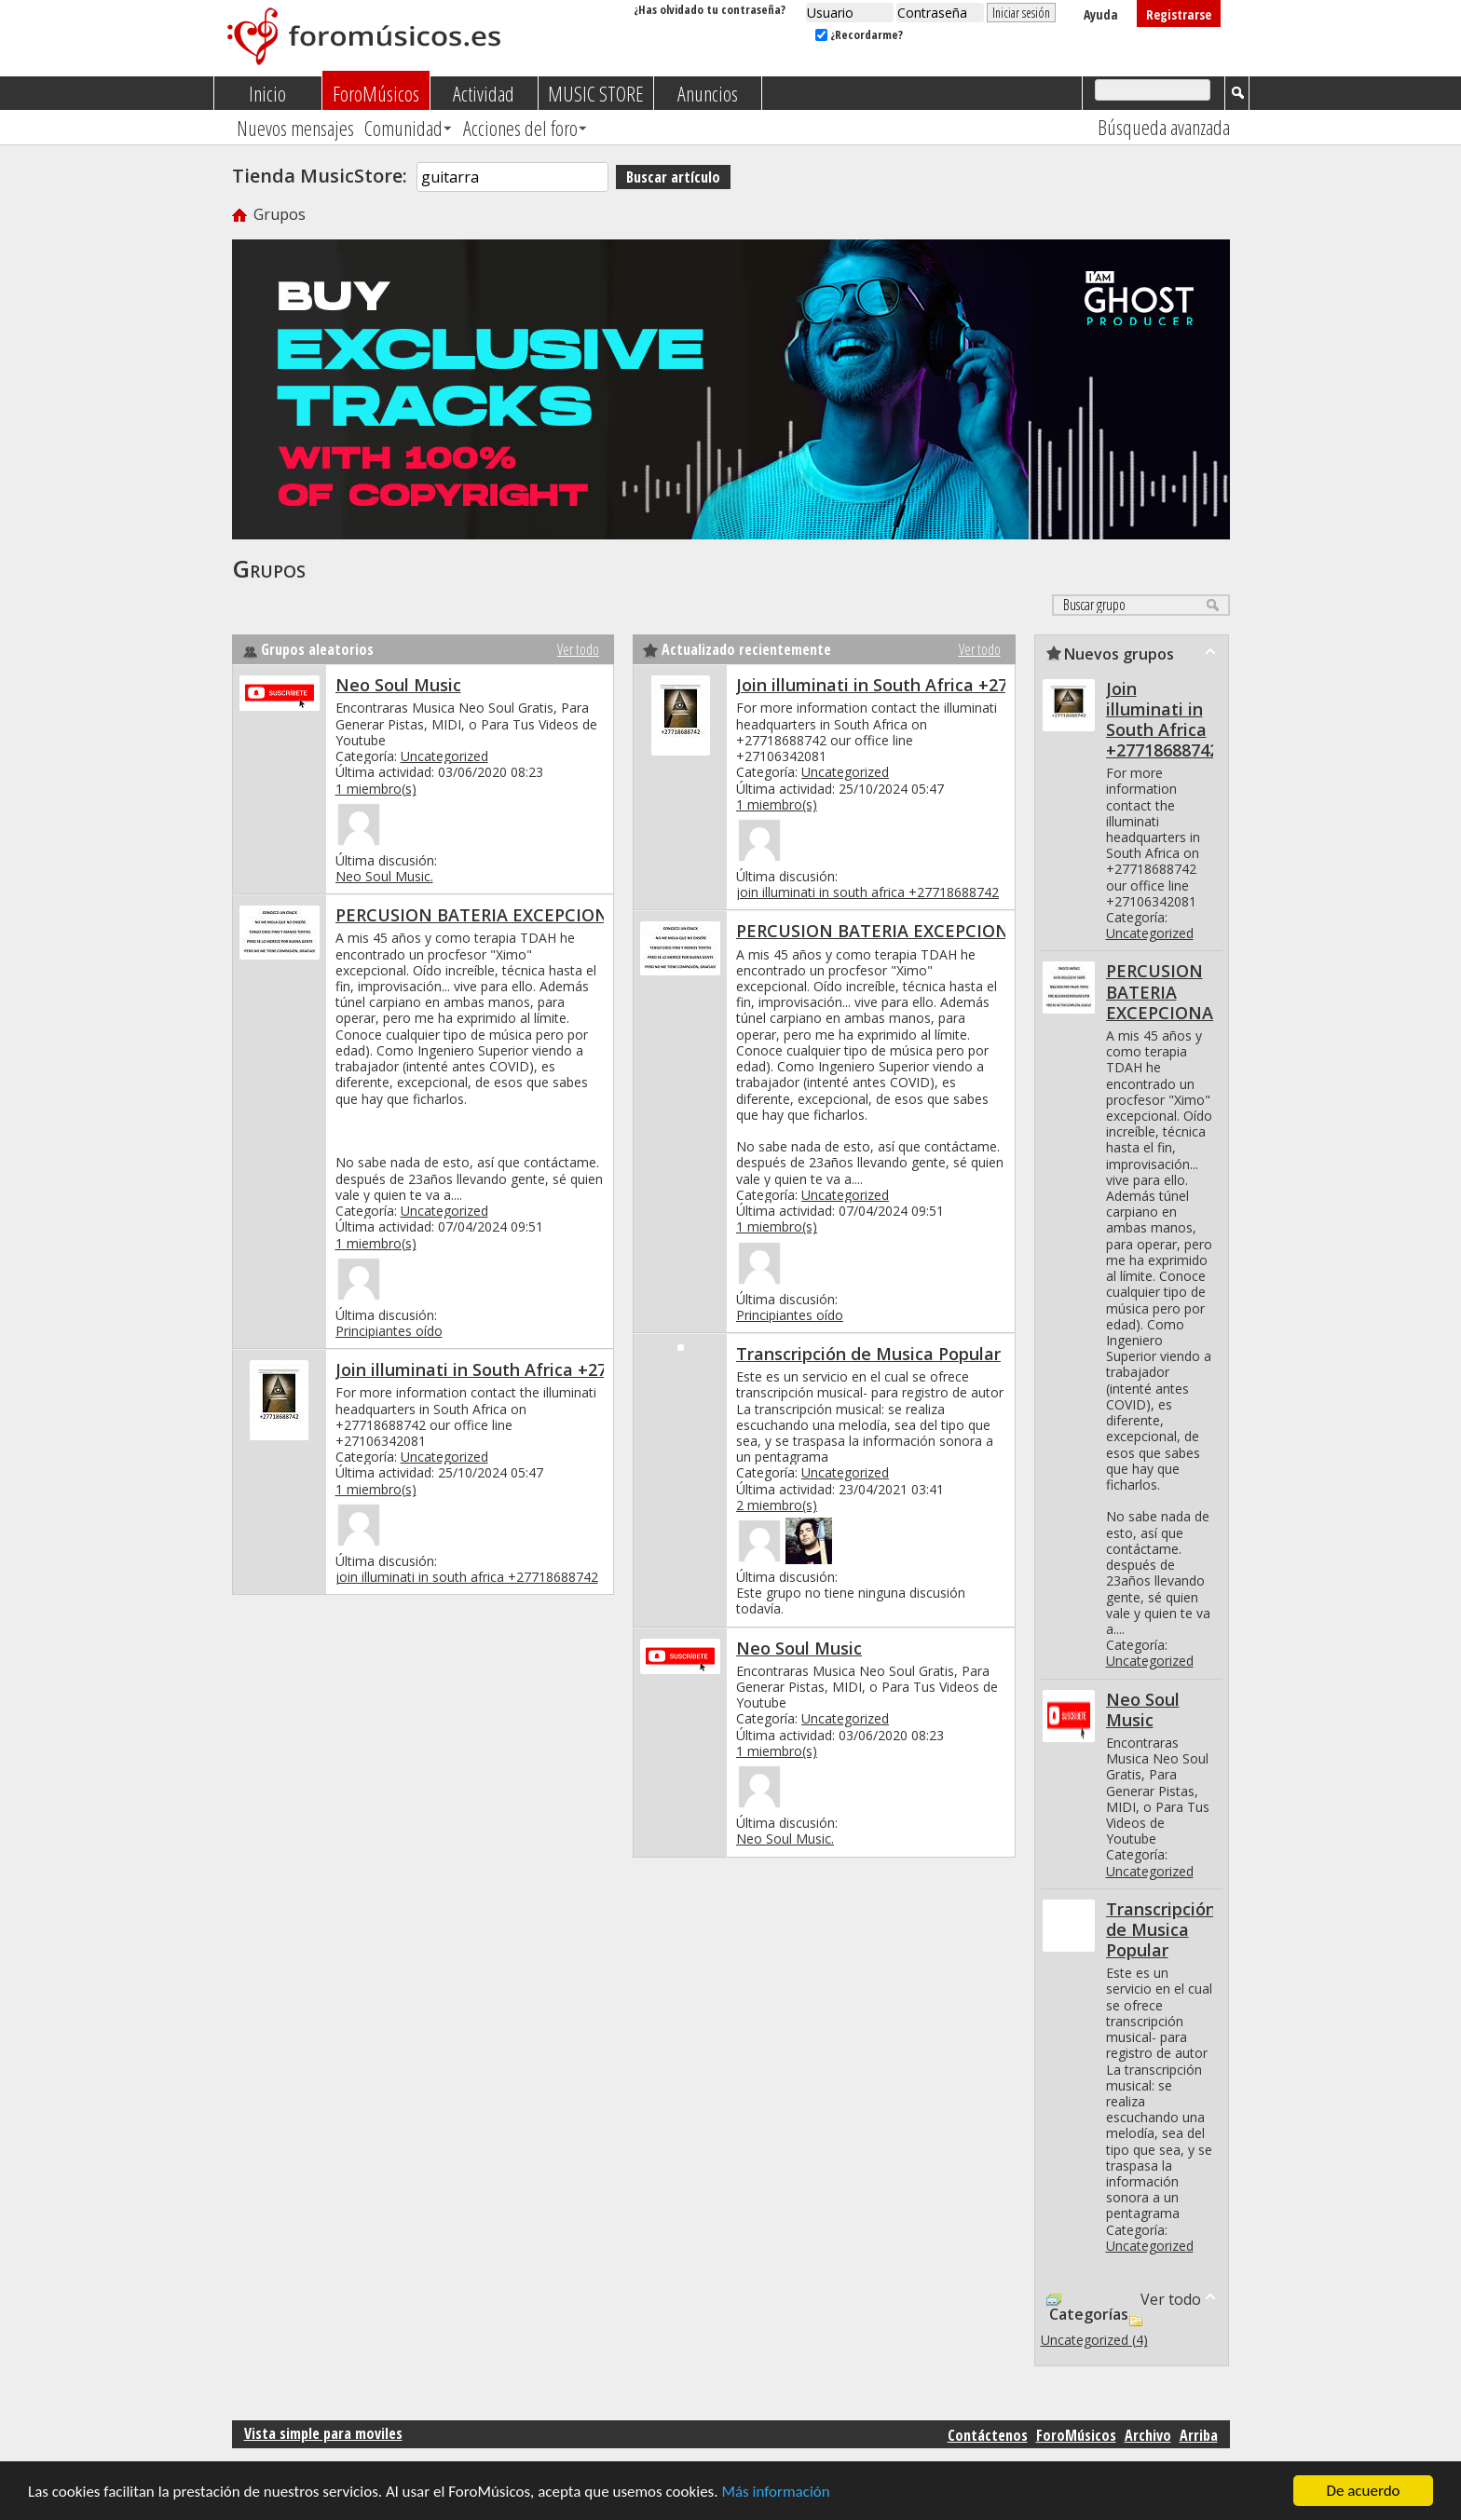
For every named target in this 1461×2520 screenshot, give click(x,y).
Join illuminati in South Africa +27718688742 (512, 1369)
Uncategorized (444, 756)
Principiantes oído (389, 1331)
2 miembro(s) (776, 1505)
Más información (775, 2492)
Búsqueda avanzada (1164, 127)
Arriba (1199, 2435)
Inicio (267, 93)
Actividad (483, 93)
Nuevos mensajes (295, 128)
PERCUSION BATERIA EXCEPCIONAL (482, 915)
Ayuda (1101, 14)
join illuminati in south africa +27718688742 (466, 1577)
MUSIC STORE (596, 93)
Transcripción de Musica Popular (868, 1353)
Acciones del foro (520, 128)
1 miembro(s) (375, 788)
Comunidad (403, 128)
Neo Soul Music (398, 685)
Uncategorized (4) (1094, 2340)
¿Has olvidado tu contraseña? (709, 9)
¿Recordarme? (859, 34)
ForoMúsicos (376, 93)
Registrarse (1178, 14)
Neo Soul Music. (384, 876)
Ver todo (578, 649)
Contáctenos (988, 2435)
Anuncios (707, 93)
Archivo (1148, 2435)
